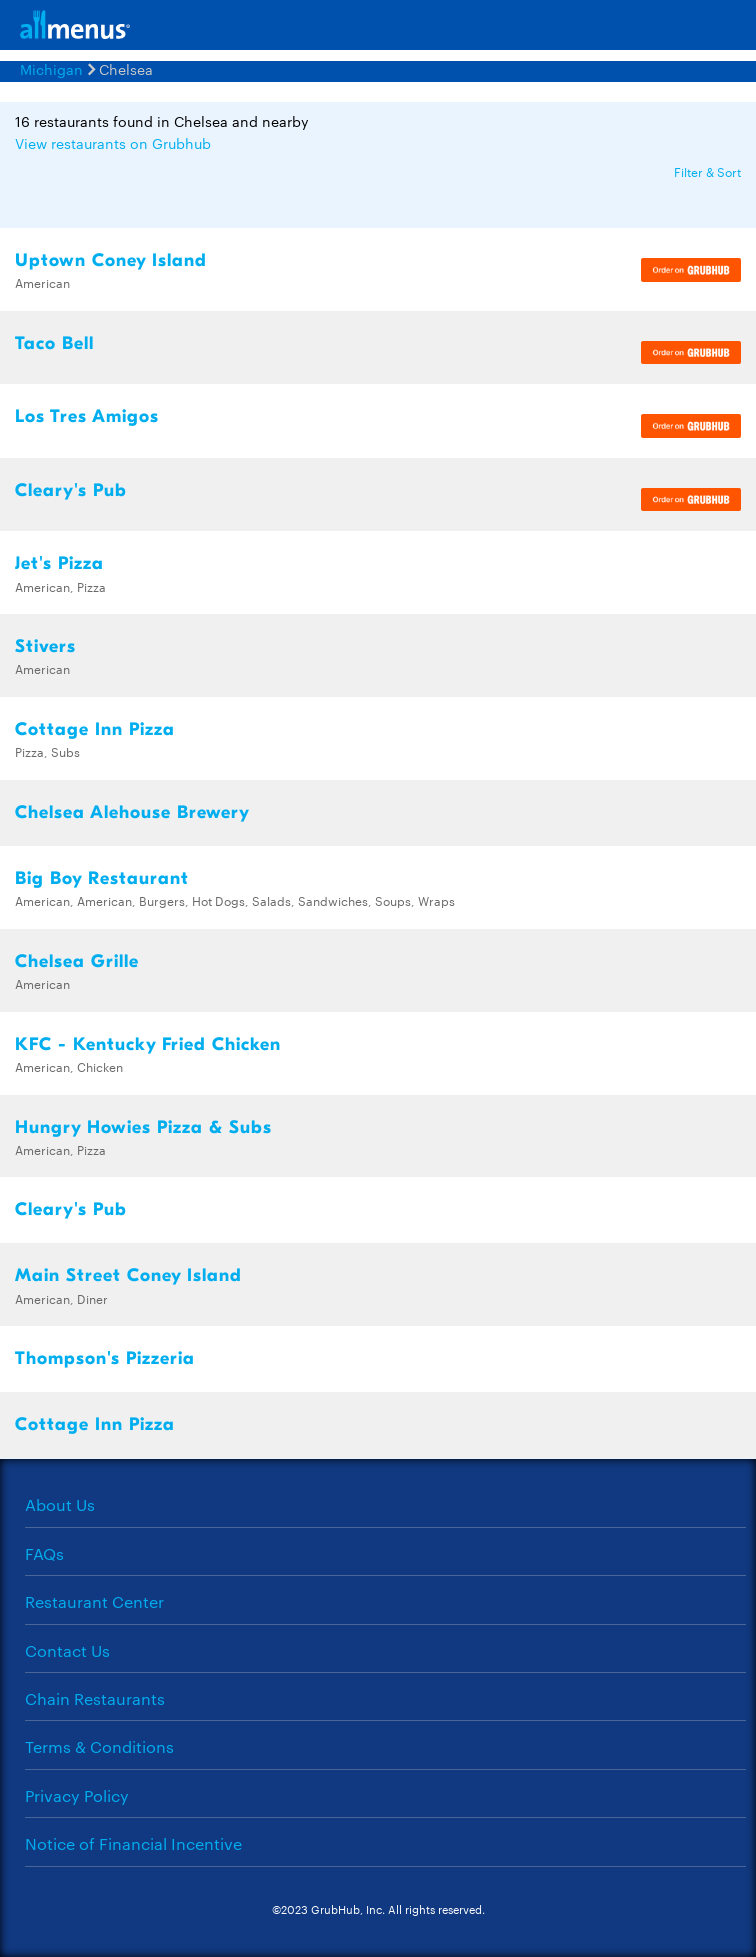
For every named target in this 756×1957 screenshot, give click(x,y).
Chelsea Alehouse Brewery (132, 812)
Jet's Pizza (59, 563)
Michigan (51, 69)
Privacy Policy (77, 1795)
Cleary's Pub (71, 490)
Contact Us (67, 1650)
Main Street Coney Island (128, 1275)
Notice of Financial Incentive (133, 1843)
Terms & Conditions (99, 1746)
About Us (60, 1504)
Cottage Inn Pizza (95, 729)
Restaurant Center (94, 1601)
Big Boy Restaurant (102, 878)
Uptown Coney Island (111, 260)
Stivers (45, 646)
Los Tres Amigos (87, 416)
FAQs (44, 1553)
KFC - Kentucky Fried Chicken (148, 1044)
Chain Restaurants (95, 1698)
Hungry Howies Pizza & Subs (143, 1127)
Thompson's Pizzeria (105, 1358)
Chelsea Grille (77, 961)
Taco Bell (54, 343)
